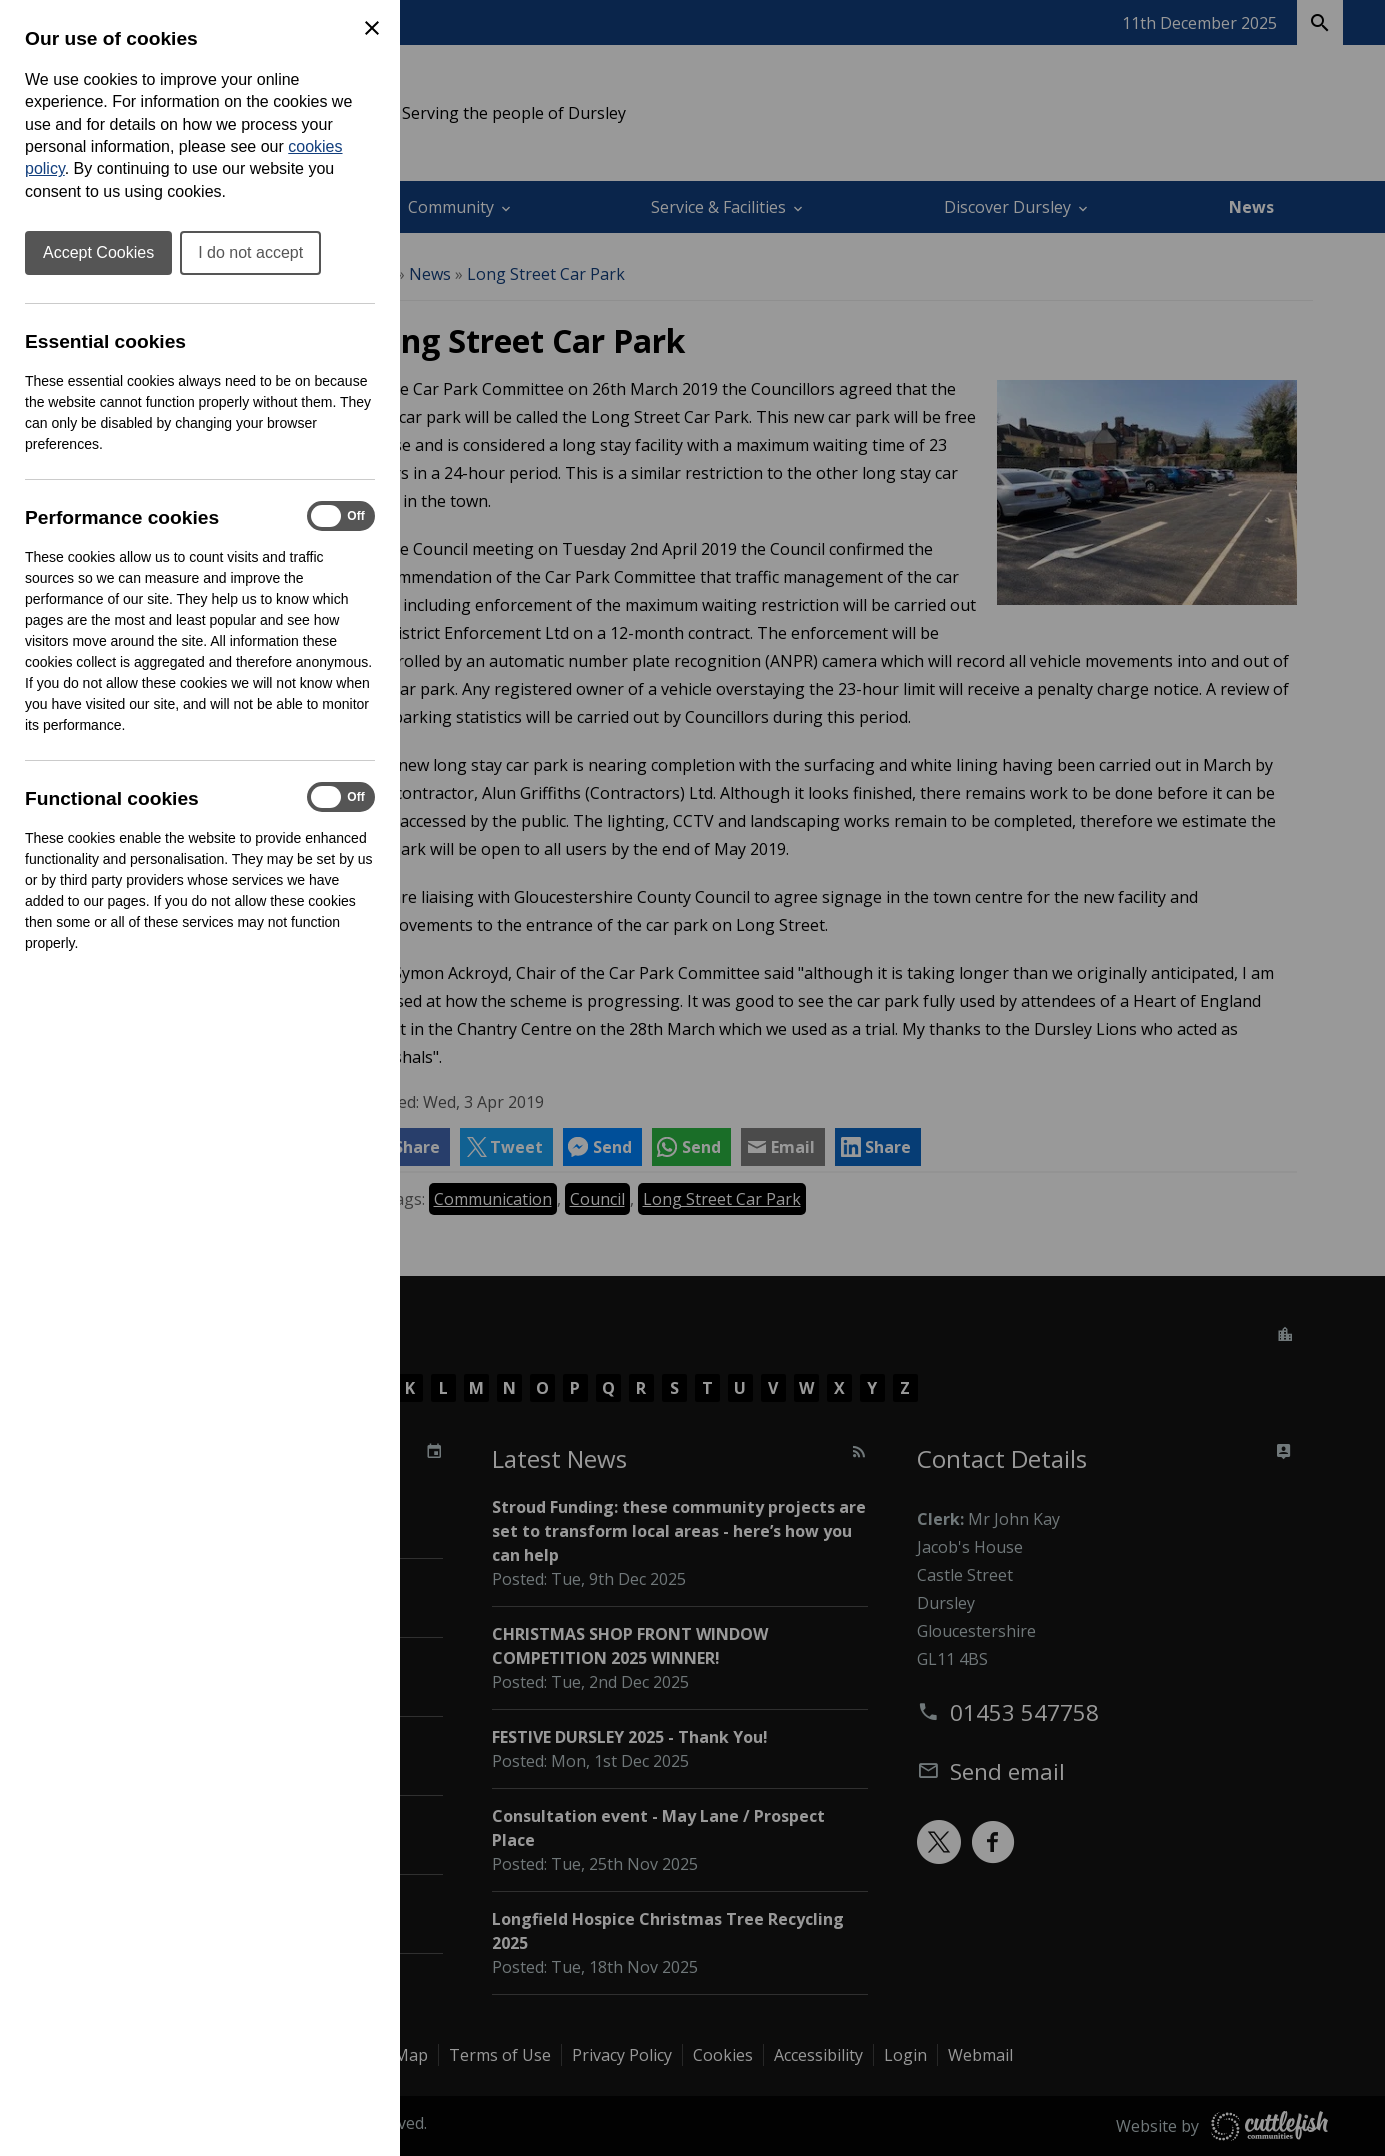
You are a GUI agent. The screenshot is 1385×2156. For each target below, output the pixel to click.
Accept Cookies (98, 252)
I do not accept (250, 252)
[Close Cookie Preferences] (372, 28)
